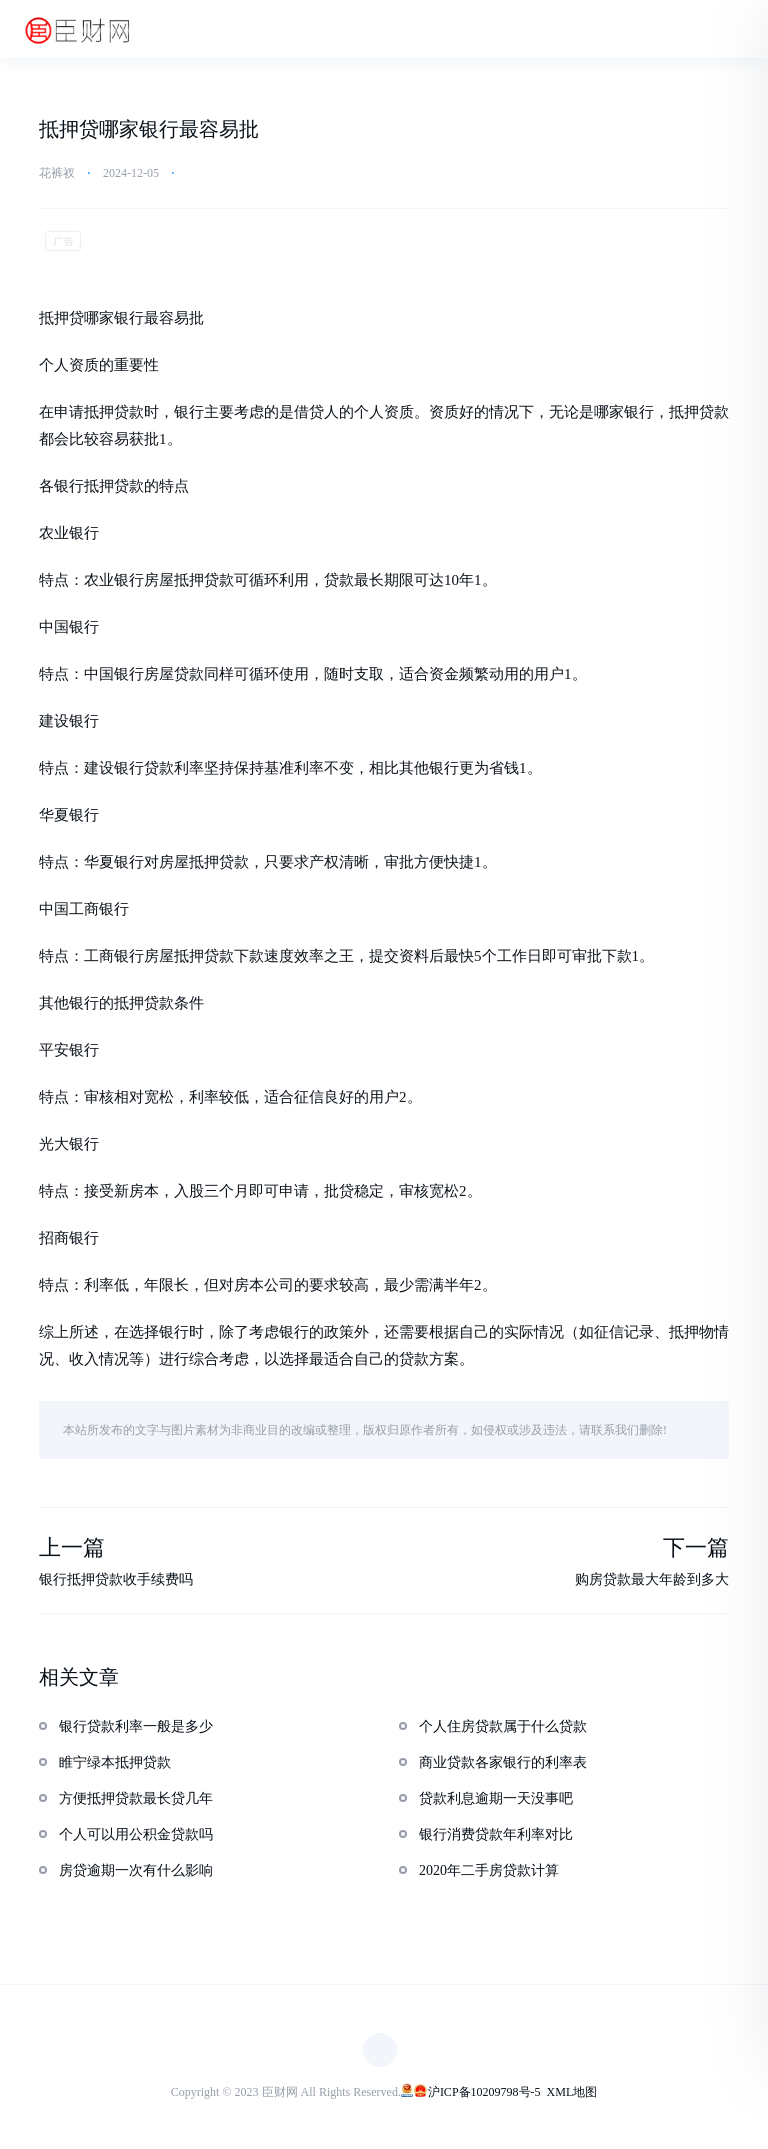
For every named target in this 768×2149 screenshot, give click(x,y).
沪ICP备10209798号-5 (484, 2092)
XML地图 (572, 2092)
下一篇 (696, 1548)
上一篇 (72, 1548)
